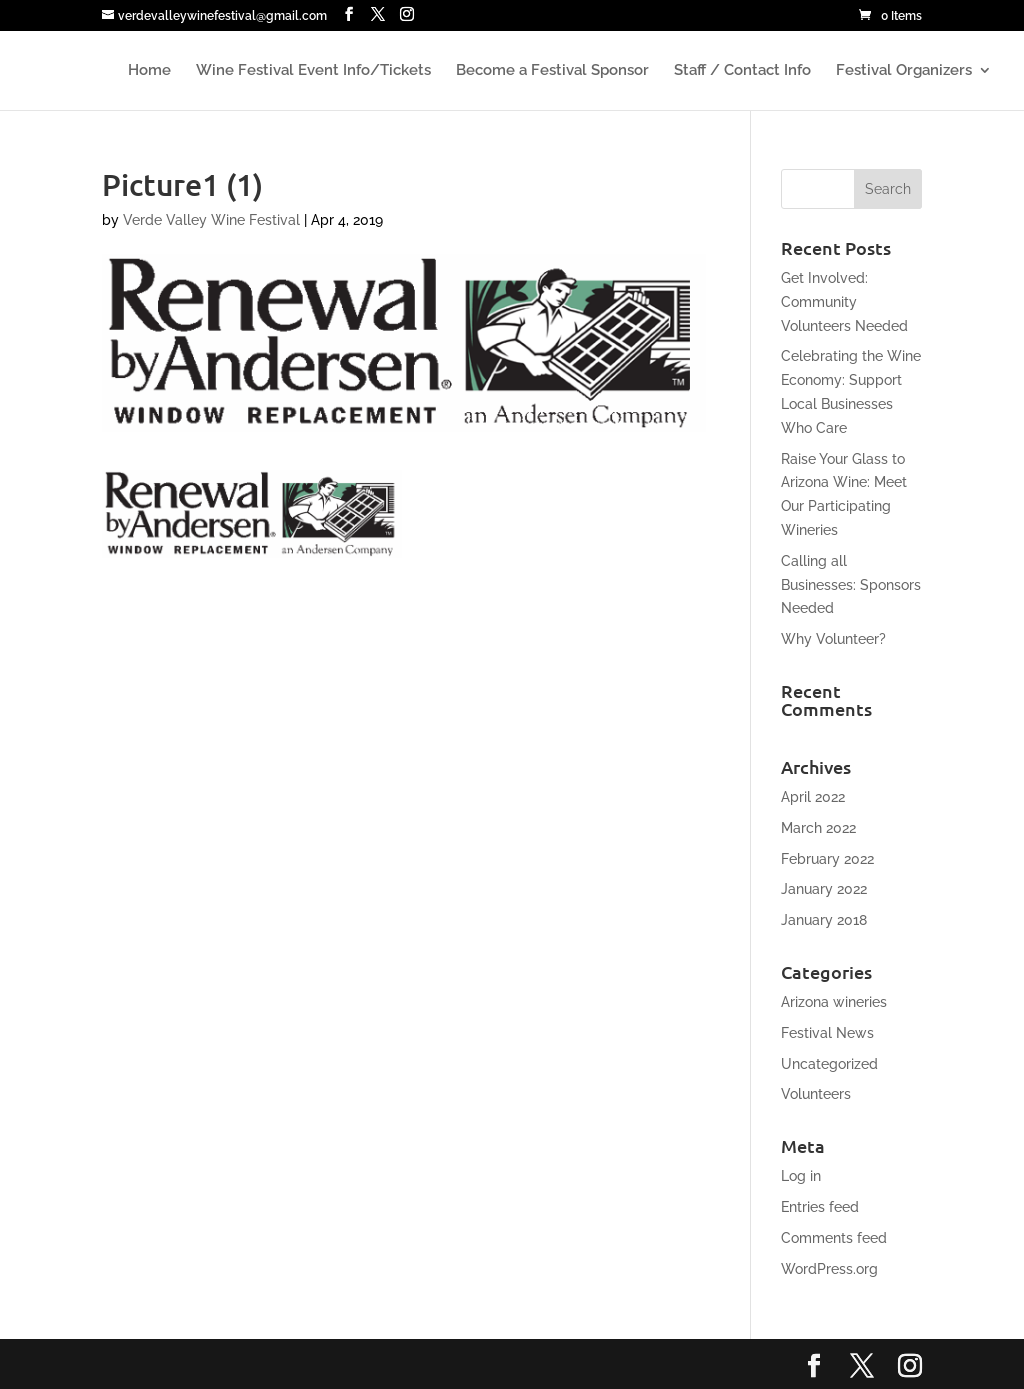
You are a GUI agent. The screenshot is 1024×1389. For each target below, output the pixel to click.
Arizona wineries (834, 1002)
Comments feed (834, 1238)
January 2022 (824, 889)
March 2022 (818, 828)
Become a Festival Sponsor (552, 71)
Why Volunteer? (833, 639)
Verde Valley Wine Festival (211, 220)
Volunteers (816, 1094)
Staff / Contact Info (742, 71)
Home (149, 71)
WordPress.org (829, 1269)
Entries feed (820, 1207)
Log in (801, 1176)
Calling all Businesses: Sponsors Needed (851, 585)
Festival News (827, 1033)
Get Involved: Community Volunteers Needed (844, 302)
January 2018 (824, 920)
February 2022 (827, 859)
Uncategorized (829, 1064)
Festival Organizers (904, 71)
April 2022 (813, 797)
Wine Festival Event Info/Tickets (313, 71)
